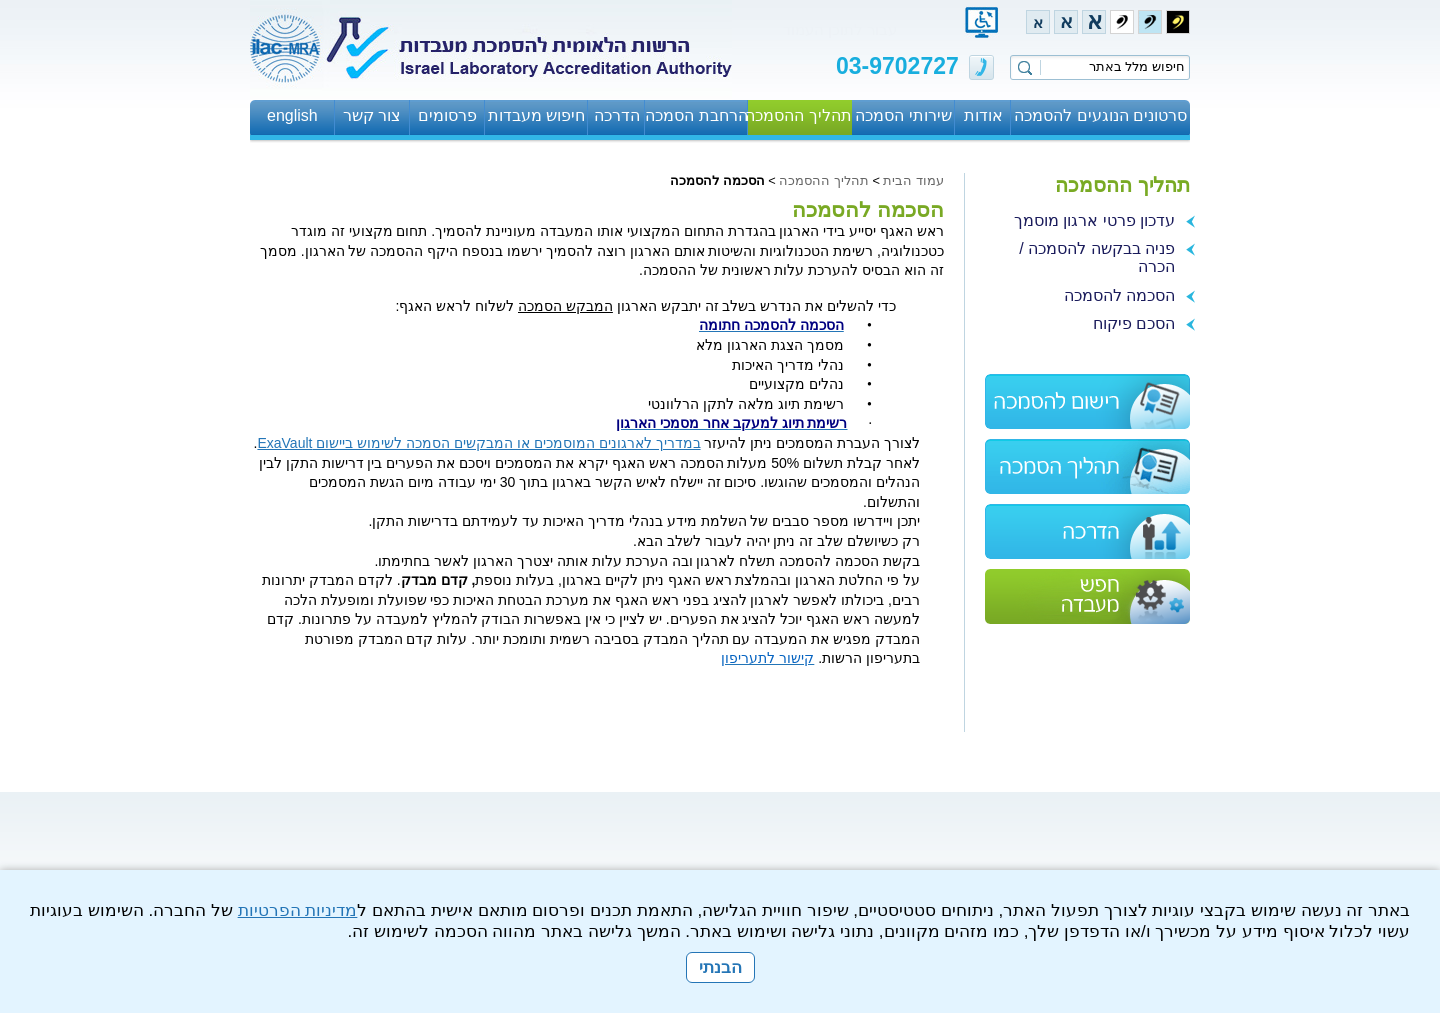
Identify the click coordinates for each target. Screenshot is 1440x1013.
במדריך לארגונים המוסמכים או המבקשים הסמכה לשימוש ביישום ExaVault (478, 443)
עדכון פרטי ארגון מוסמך (1094, 220)
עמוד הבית (913, 180)
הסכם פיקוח (1134, 323)
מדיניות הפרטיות (298, 910)
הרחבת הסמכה (696, 115)
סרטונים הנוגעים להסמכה (1100, 115)
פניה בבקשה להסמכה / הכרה (1097, 257)
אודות (983, 115)
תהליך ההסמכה (799, 115)
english (292, 115)
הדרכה (617, 115)
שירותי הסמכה (903, 115)
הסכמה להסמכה (1119, 295)
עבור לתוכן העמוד (840, 29)
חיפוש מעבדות (536, 115)
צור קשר (372, 115)
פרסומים (447, 115)
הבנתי (720, 967)
